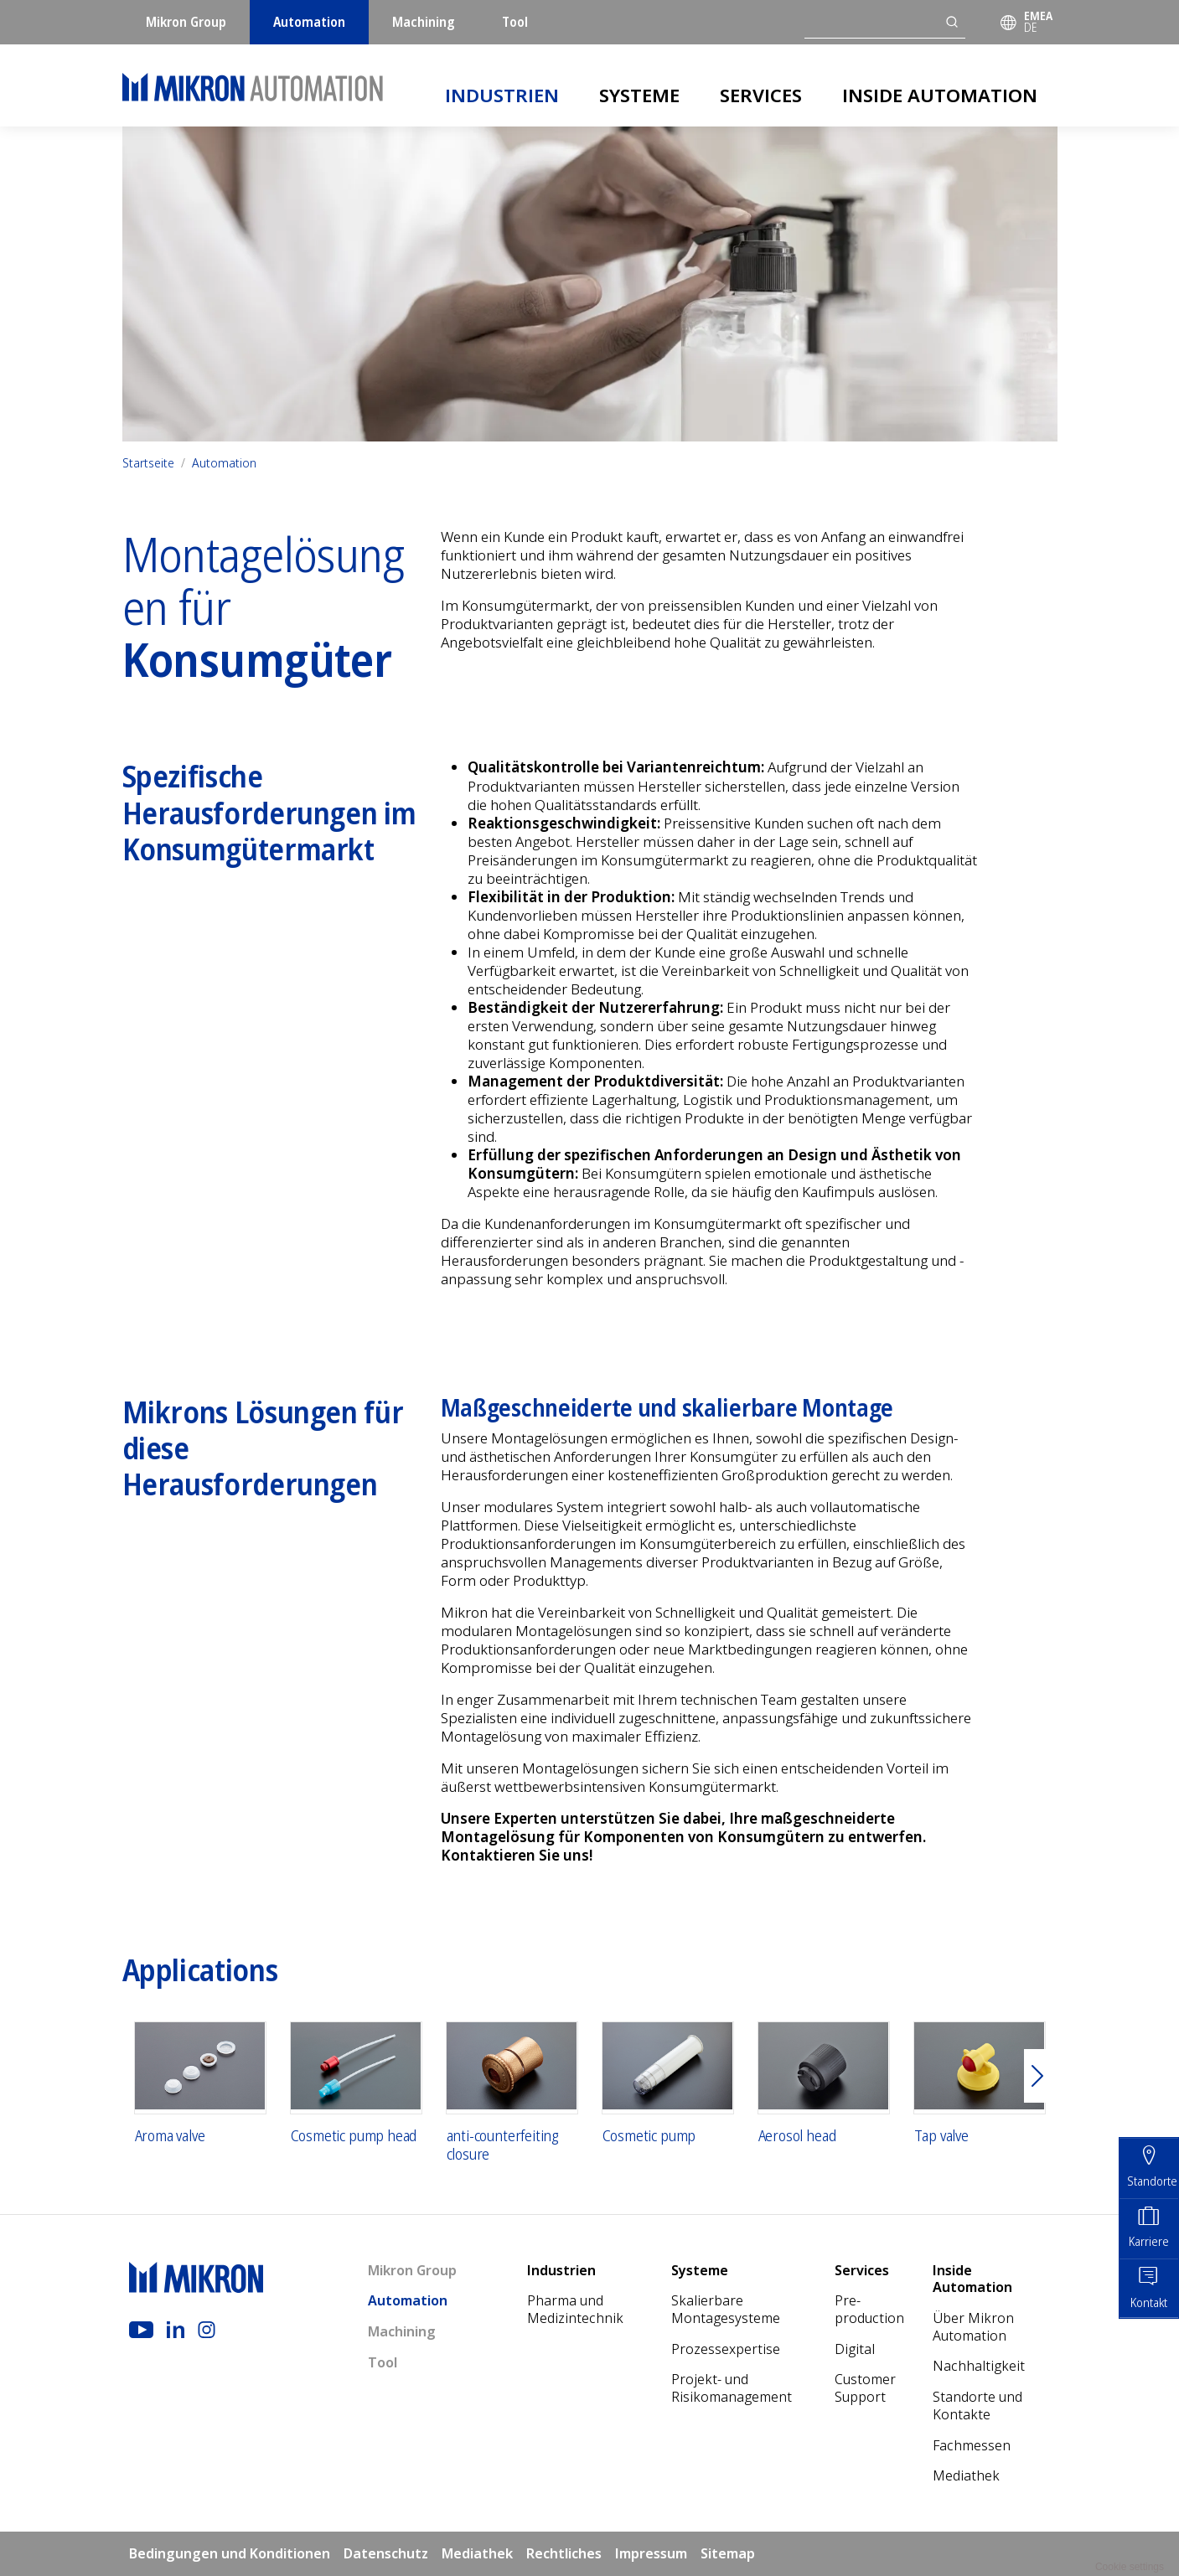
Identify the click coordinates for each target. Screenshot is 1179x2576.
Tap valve (941, 2136)
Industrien (502, 94)
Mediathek (966, 2475)
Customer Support (865, 2388)
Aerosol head (797, 2136)
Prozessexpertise (725, 2349)
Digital (855, 2349)
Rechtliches (564, 2553)
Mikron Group (186, 22)
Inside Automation (939, 94)
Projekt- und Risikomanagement (731, 2388)
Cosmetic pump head (354, 2136)
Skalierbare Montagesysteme (725, 2309)
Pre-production (869, 2309)
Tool (515, 22)
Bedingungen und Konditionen (229, 2553)
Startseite (148, 463)
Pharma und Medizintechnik (575, 2309)
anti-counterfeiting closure (503, 2145)
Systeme (639, 94)
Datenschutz (386, 2553)
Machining (423, 22)
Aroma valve (170, 2136)
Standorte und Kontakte (977, 2406)
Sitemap (728, 2553)
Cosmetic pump (649, 2136)
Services (761, 94)
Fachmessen (972, 2445)
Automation (309, 22)
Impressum (651, 2553)
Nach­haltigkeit (979, 2366)
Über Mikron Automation (973, 2327)
